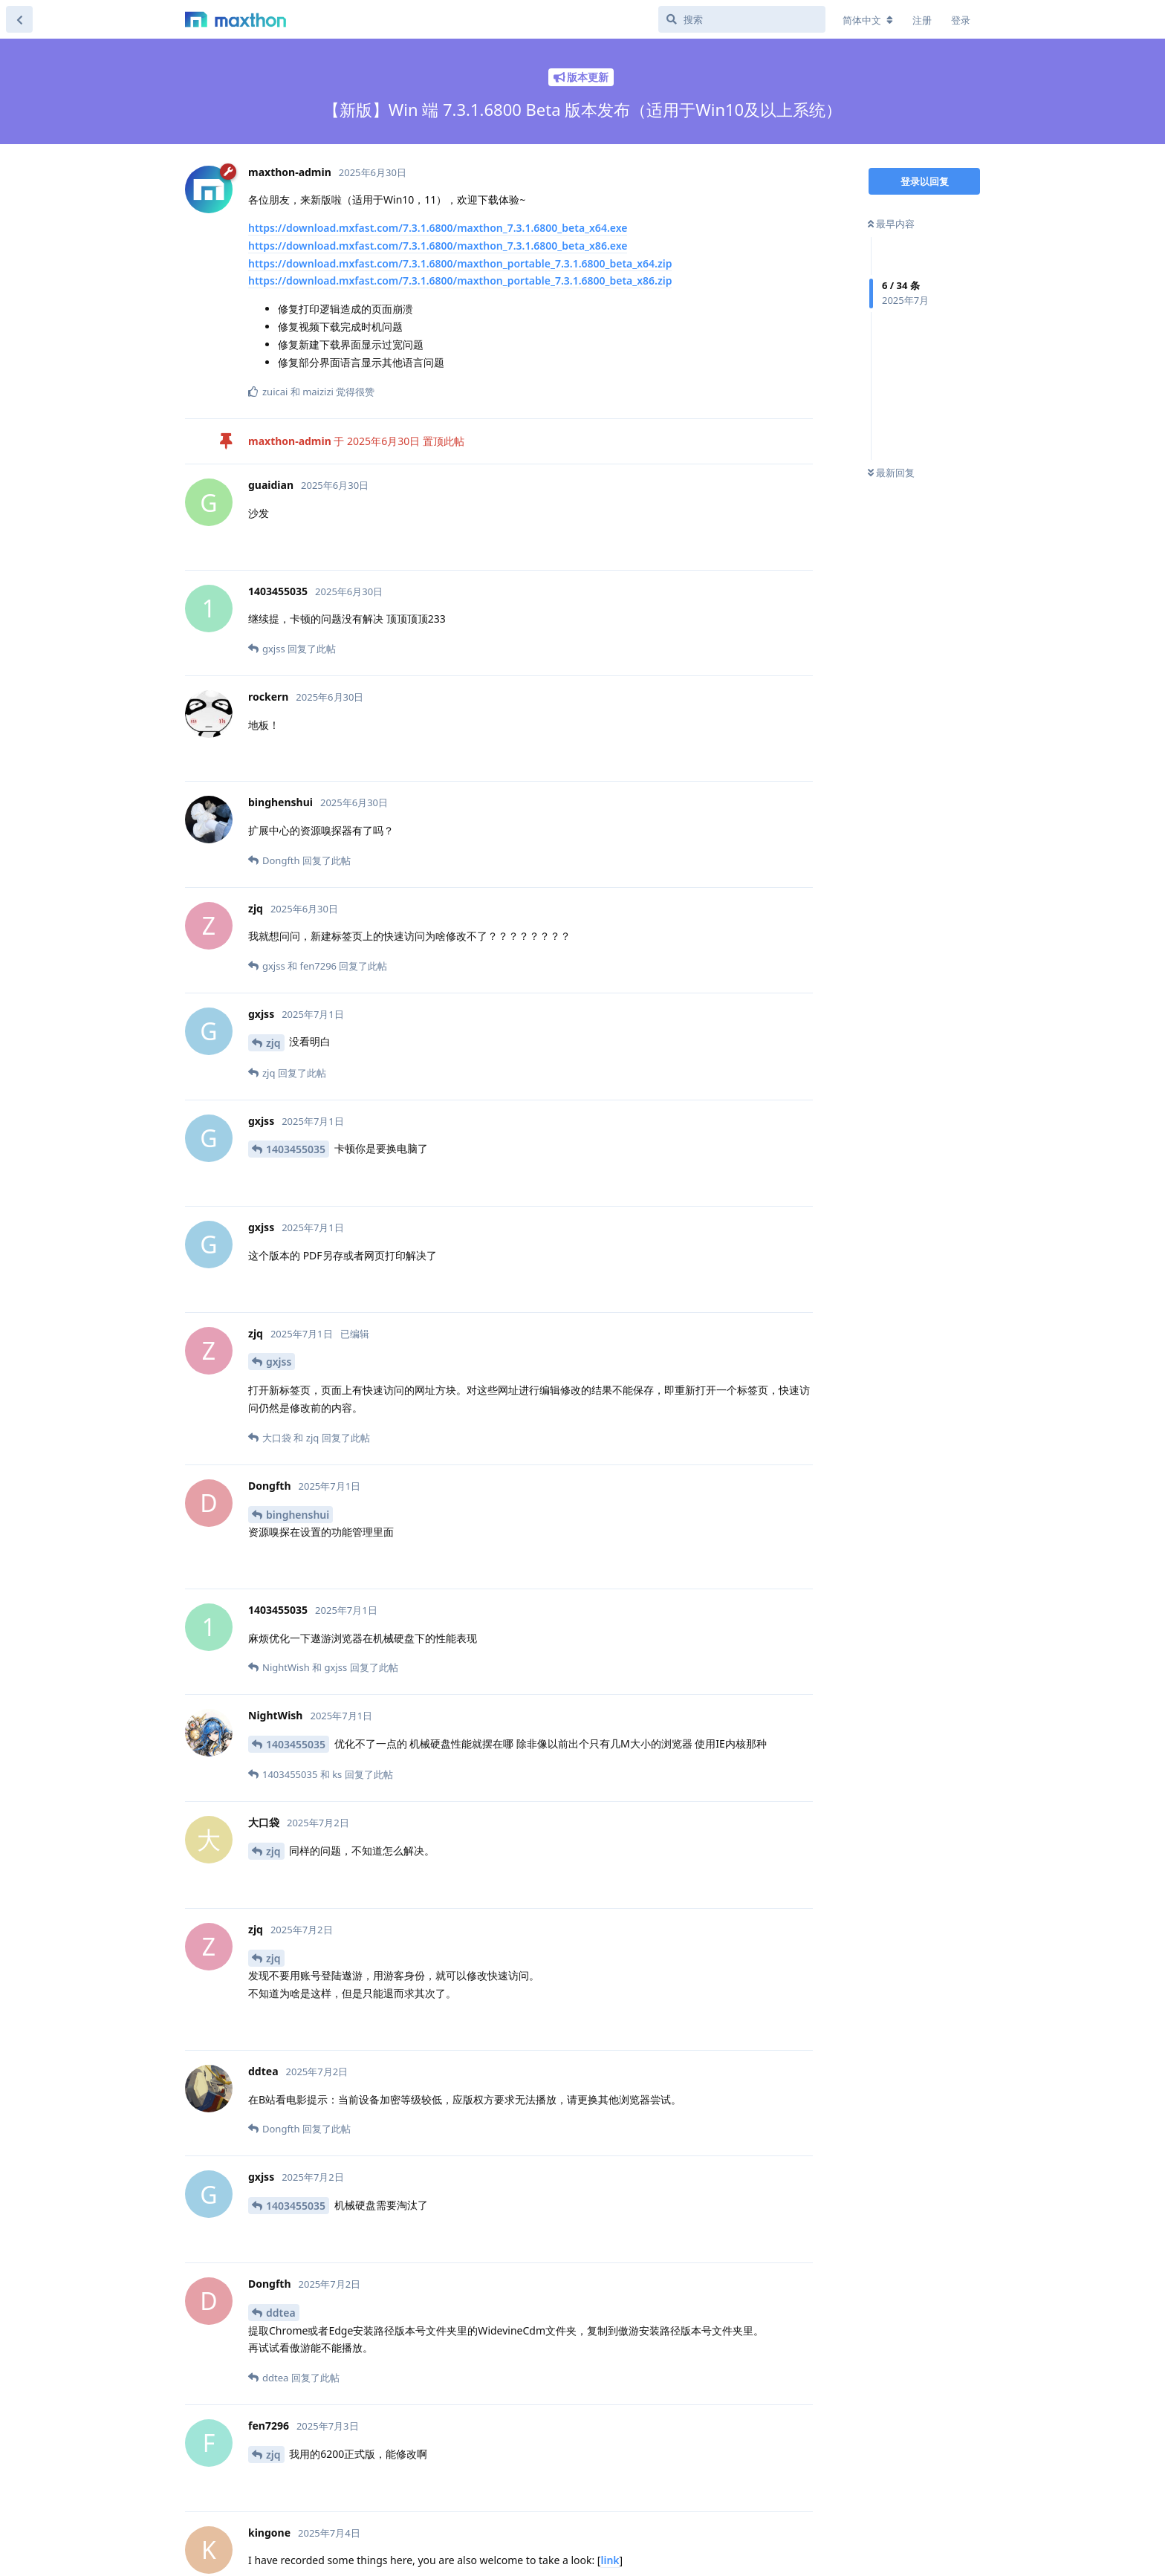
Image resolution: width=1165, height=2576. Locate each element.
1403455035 (295, 1149)
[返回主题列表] (19, 19)
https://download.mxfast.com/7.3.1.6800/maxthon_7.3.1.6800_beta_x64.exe (437, 228)
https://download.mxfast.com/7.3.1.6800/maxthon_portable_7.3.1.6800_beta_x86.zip (460, 280)
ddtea (281, 2313)
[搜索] (741, 19)
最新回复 (891, 472)
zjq (273, 1043)
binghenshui (297, 1515)
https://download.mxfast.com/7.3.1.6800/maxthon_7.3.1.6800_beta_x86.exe (437, 246)
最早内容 (891, 223)
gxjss (278, 1361)
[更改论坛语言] (868, 20)
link (609, 2560)
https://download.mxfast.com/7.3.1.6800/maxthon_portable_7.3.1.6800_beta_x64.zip (460, 263)
